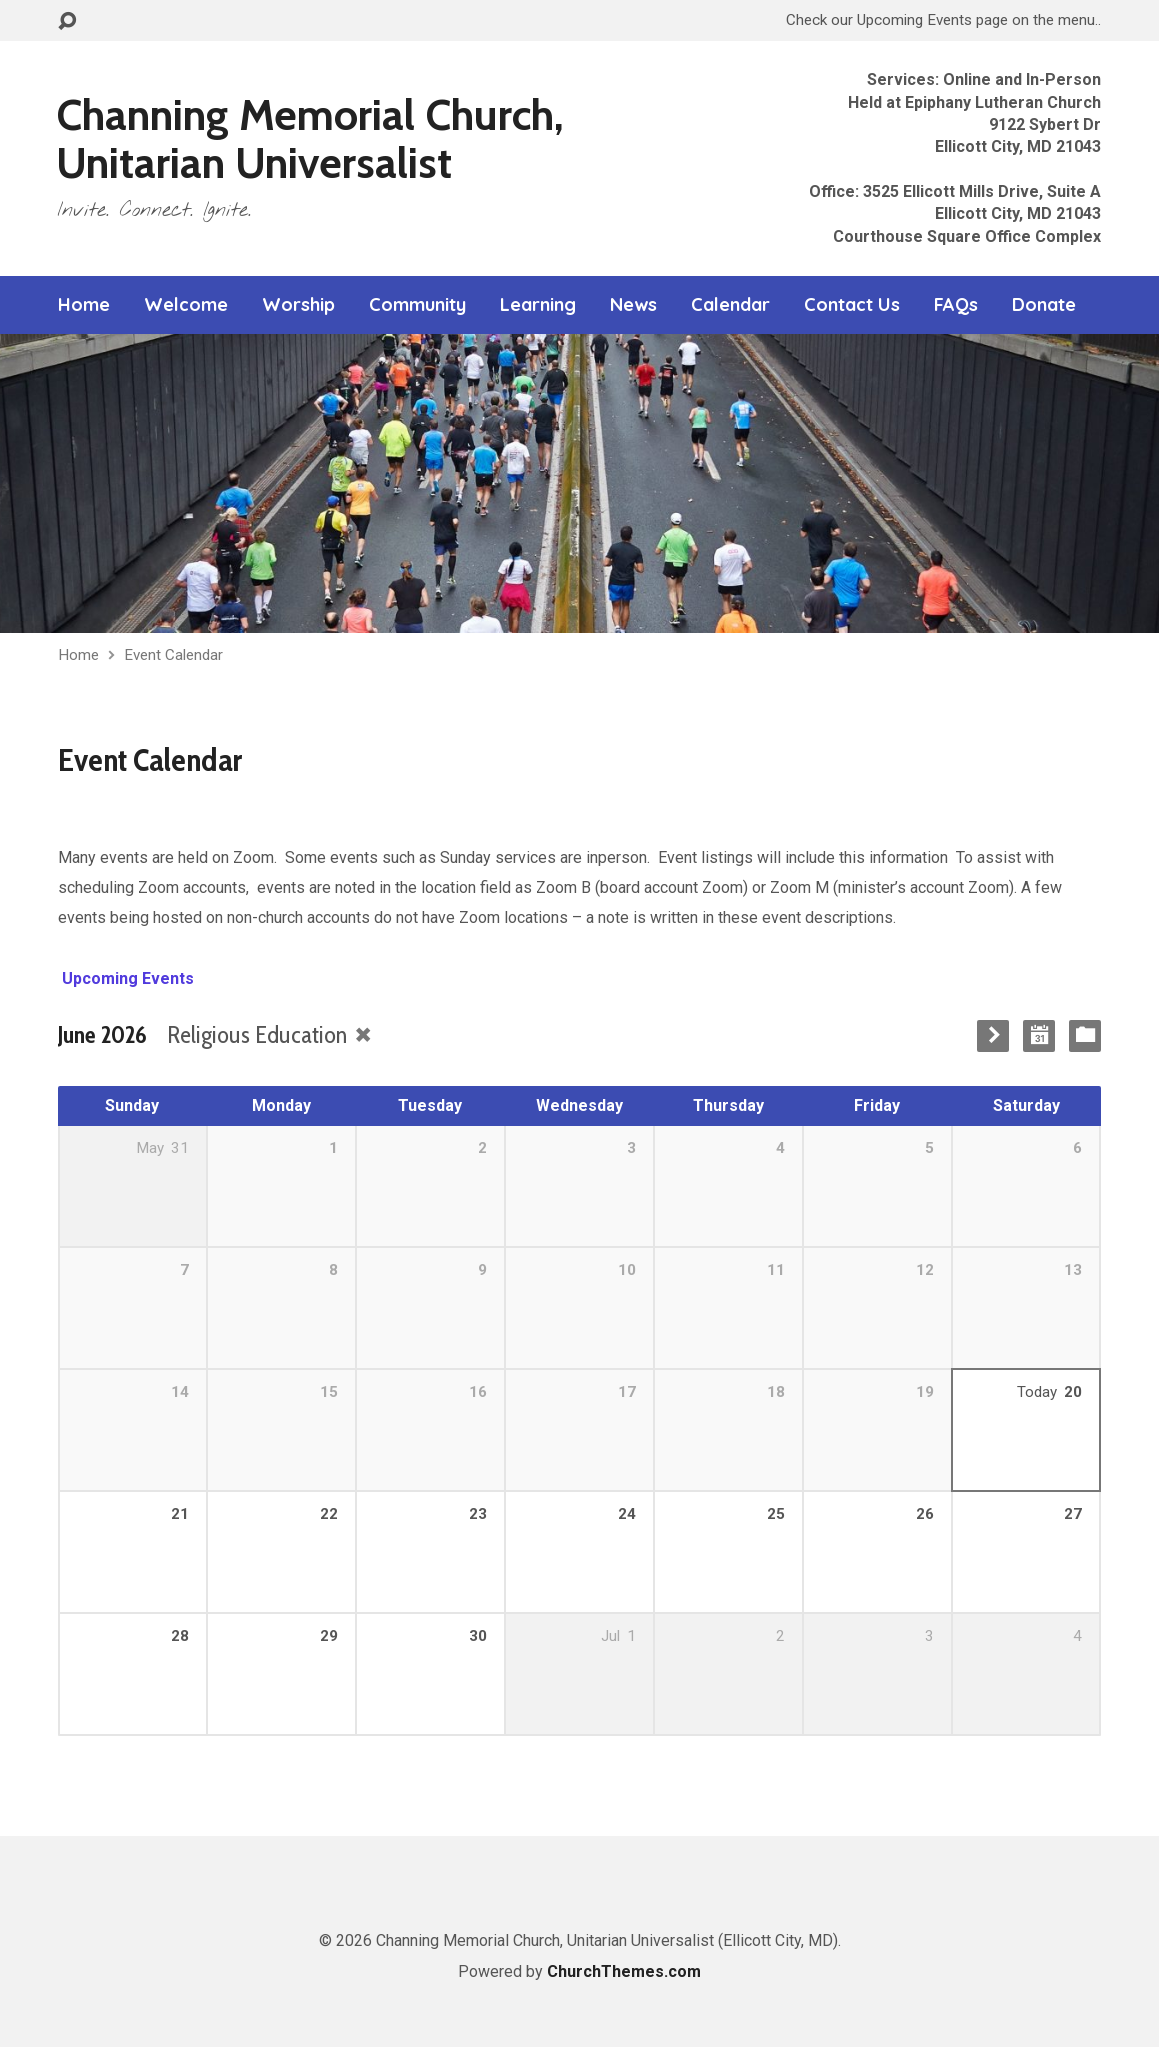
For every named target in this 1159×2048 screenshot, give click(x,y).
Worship (298, 305)
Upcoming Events (126, 978)
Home (84, 305)
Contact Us (852, 305)
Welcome (186, 305)
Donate (1044, 305)
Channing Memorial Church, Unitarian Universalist (310, 138)
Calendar (730, 305)
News (633, 305)
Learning (538, 305)
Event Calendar (173, 655)
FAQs (956, 305)
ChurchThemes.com (624, 1971)
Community (417, 305)
